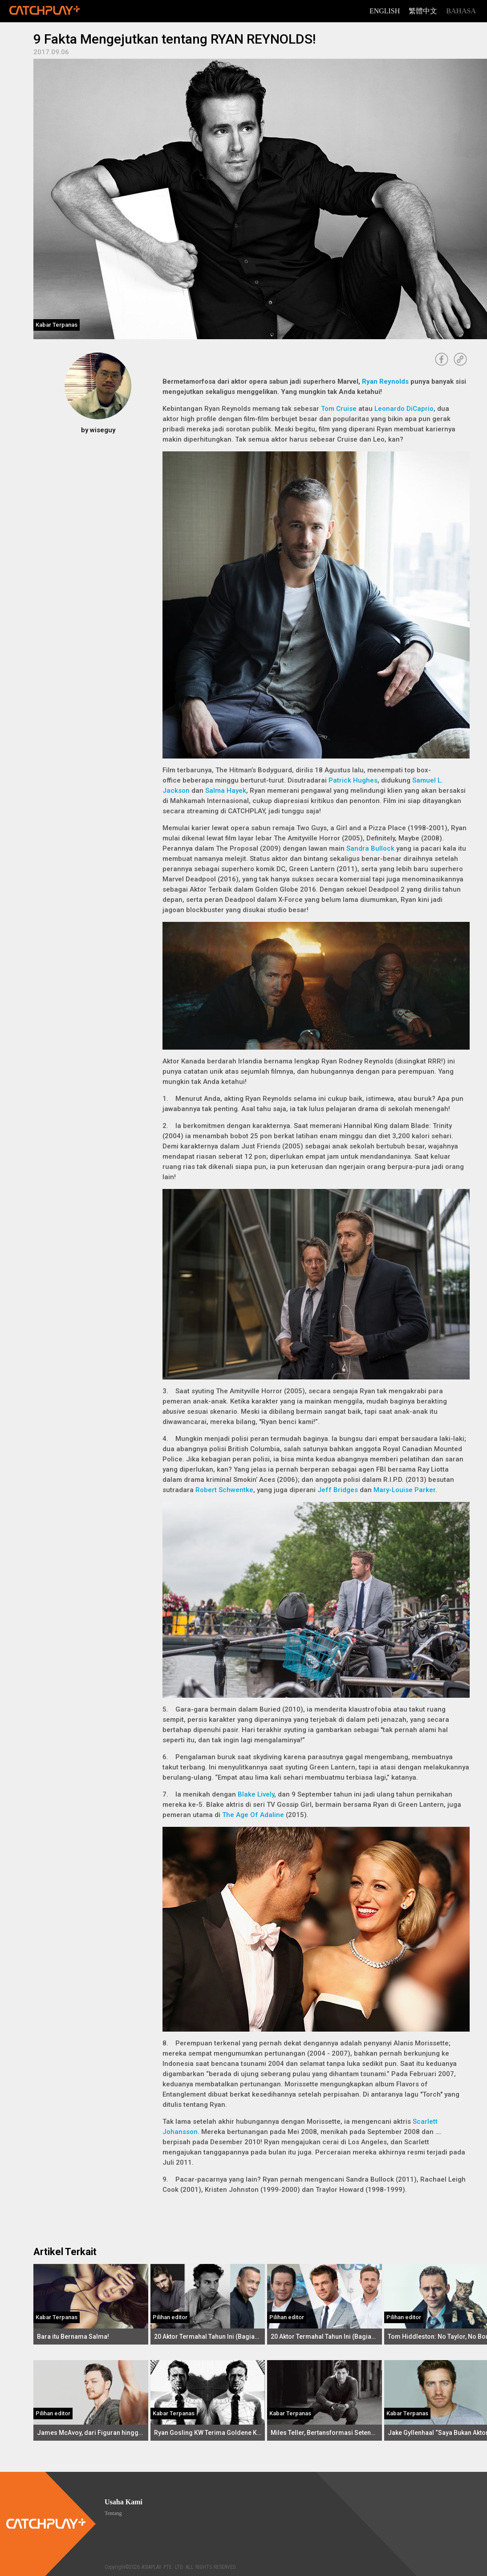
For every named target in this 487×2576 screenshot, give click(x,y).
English (384, 11)
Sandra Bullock (370, 848)
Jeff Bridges (337, 1490)
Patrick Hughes (353, 780)
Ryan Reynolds (385, 381)
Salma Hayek (225, 791)
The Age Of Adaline (253, 1815)
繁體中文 (423, 11)
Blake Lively (256, 1794)
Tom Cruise (339, 409)
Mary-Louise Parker (404, 1490)
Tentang (113, 2513)
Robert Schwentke (224, 1490)
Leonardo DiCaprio (404, 409)
